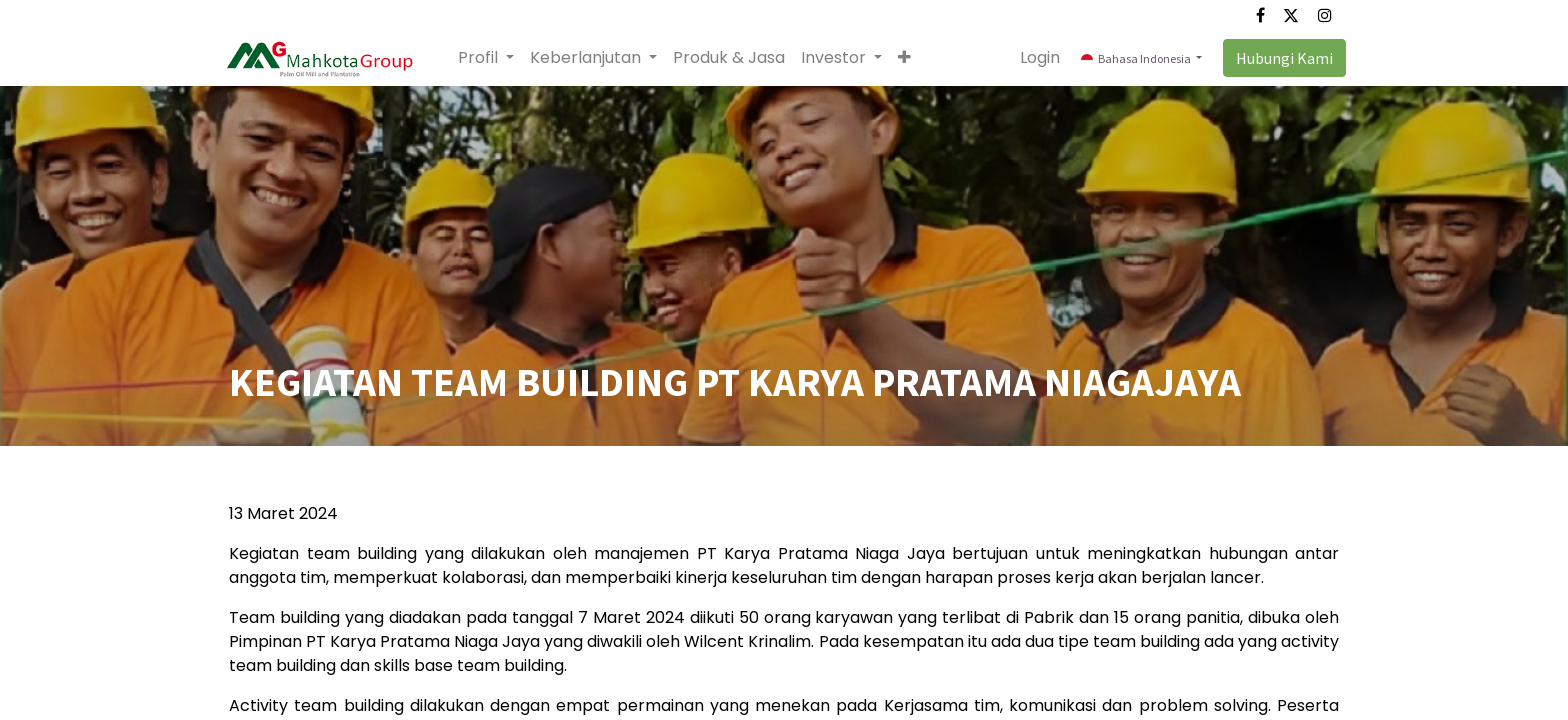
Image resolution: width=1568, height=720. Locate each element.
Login (1034, 57)
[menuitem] (735, 58)
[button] (910, 58)
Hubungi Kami (1277, 58)
